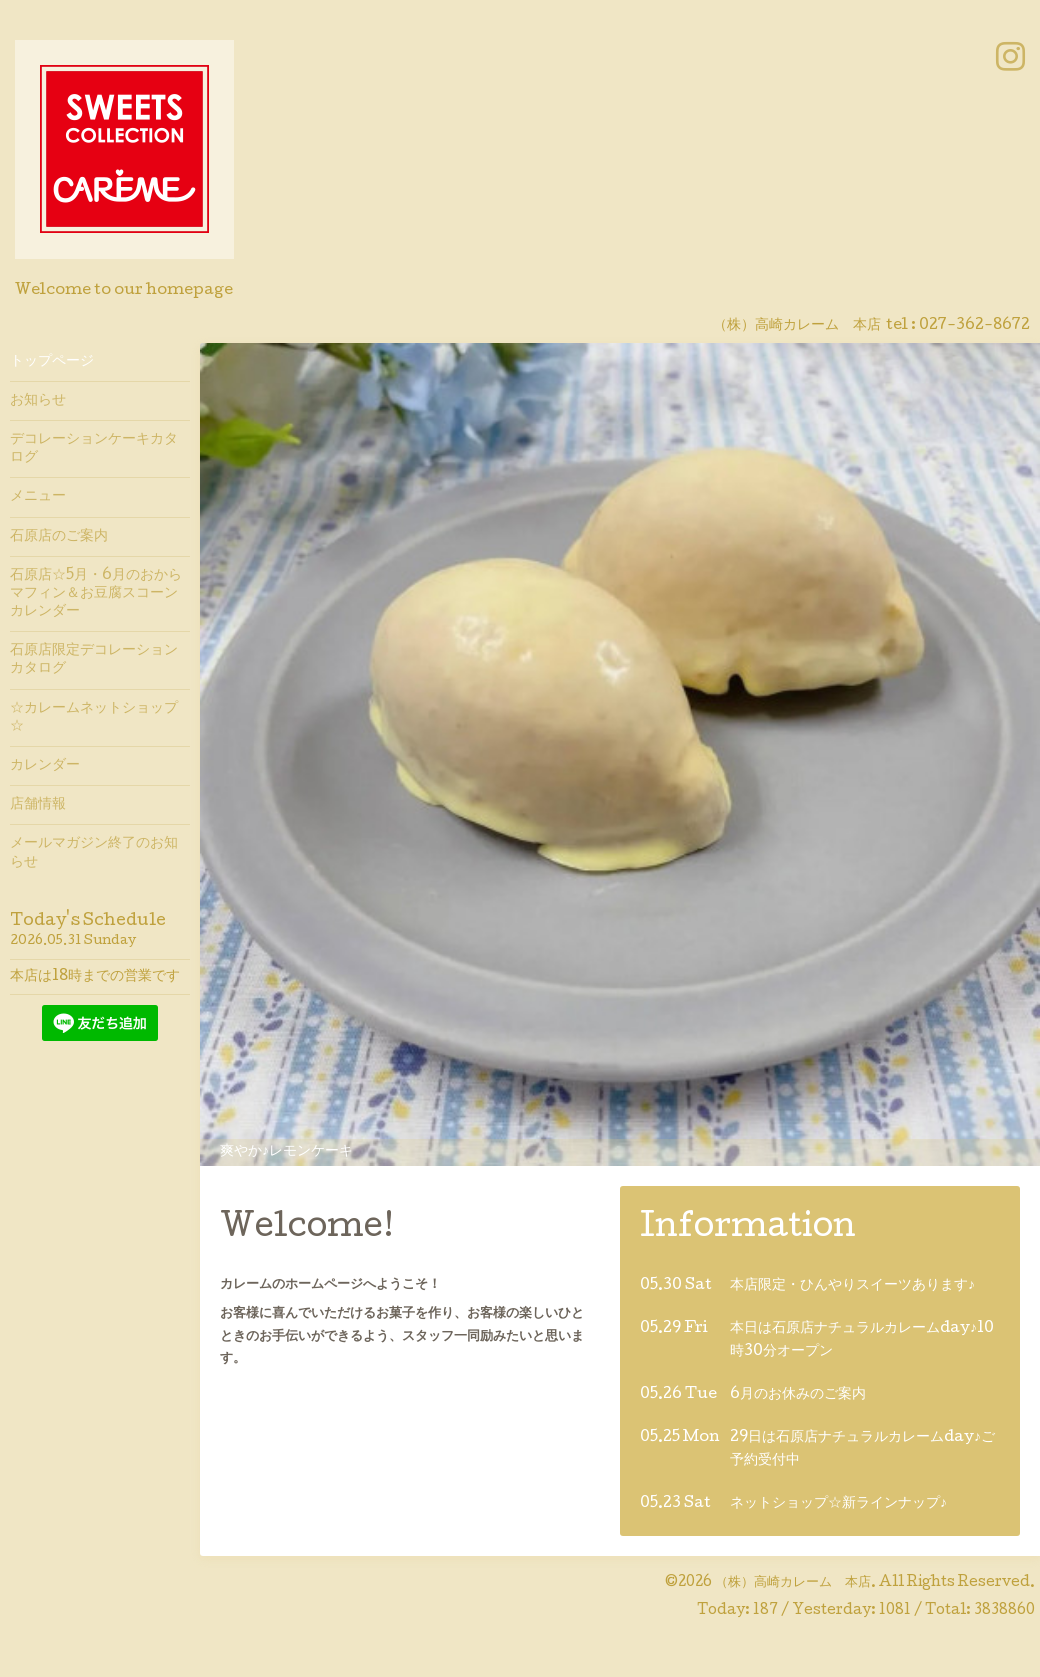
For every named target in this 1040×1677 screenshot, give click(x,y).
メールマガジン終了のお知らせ (94, 853)
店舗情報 (38, 805)
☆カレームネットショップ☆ (94, 718)
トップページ (52, 362)
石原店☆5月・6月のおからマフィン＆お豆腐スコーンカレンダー (96, 594)
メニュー (38, 497)
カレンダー (45, 766)
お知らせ (38, 401)
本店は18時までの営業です (95, 977)
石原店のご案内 (59, 537)
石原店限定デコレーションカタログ (94, 660)
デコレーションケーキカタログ (94, 449)
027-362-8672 (974, 326)
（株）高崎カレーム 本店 (793, 1583)
